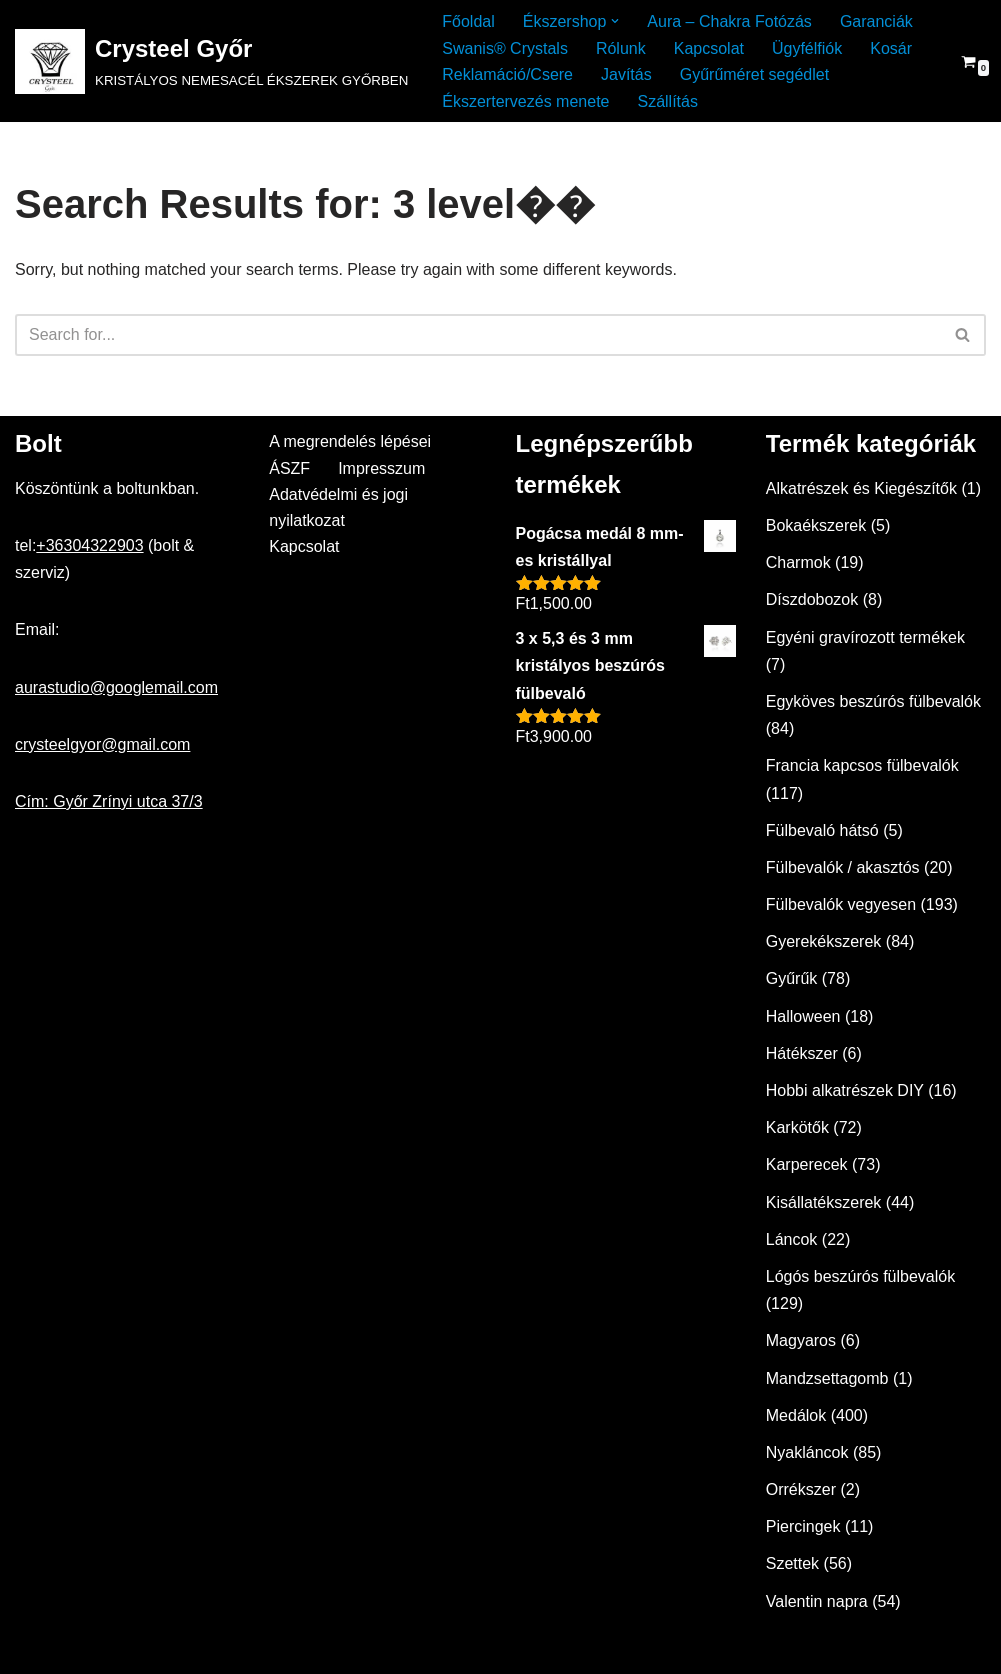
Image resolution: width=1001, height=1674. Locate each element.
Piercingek (803, 1526)
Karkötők (797, 1127)
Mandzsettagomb (827, 1378)
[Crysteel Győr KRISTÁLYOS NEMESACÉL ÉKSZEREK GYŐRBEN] (211, 61)
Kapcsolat (709, 48)
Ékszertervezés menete (525, 101)
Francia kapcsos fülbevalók (862, 765)
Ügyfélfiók (807, 48)
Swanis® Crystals (505, 48)
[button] (615, 21)
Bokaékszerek (816, 525)
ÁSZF (289, 468)
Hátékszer (802, 1053)
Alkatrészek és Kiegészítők (861, 488)
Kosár (891, 48)
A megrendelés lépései (350, 441)
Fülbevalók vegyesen (841, 904)
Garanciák (876, 21)
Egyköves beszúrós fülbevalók (873, 701)
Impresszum (381, 468)
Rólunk (621, 48)
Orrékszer (801, 1489)
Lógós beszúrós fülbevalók (860, 1276)
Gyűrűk (792, 978)
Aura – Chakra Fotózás (729, 21)
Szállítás (667, 101)
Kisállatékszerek (824, 1202)
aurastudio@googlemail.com (116, 687)
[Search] (478, 335)
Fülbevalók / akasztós (843, 867)
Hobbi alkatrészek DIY (845, 1090)
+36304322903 (89, 545)
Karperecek (807, 1164)
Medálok (796, 1415)
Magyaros (801, 1340)
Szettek (792, 1563)
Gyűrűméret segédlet (754, 74)
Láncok (792, 1239)
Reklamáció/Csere (507, 74)
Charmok (798, 562)
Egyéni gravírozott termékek (865, 637)
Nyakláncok (807, 1452)
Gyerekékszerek (824, 941)
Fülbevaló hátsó (822, 830)
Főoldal (468, 21)
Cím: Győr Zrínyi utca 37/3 (109, 801)
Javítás (626, 74)
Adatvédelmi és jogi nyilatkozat (338, 507)
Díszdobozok (812, 599)
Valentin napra (817, 1601)
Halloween (803, 1016)
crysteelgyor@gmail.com (102, 744)
